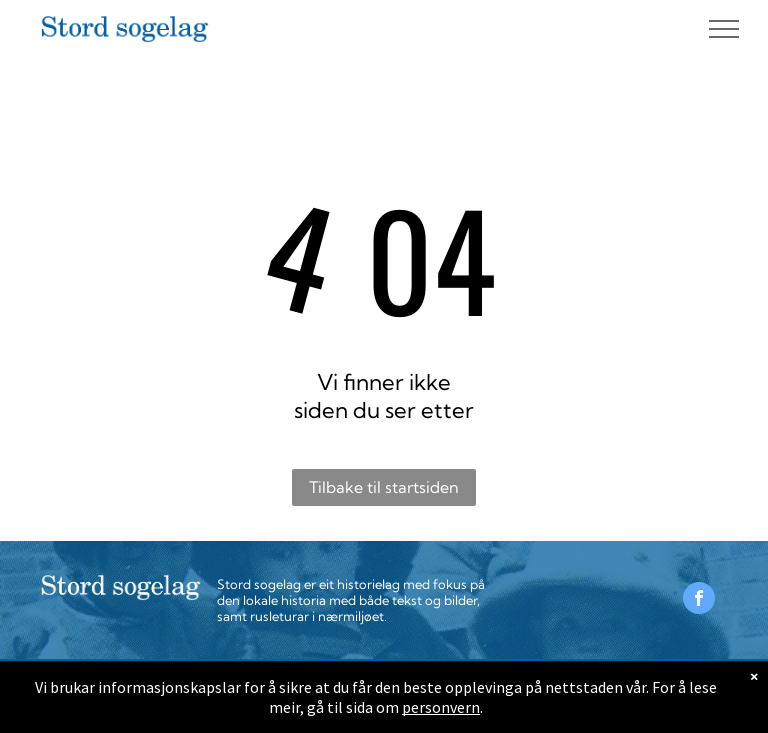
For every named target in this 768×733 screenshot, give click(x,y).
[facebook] (699, 600)
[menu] (724, 29)
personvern (441, 707)
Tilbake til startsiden (384, 487)
